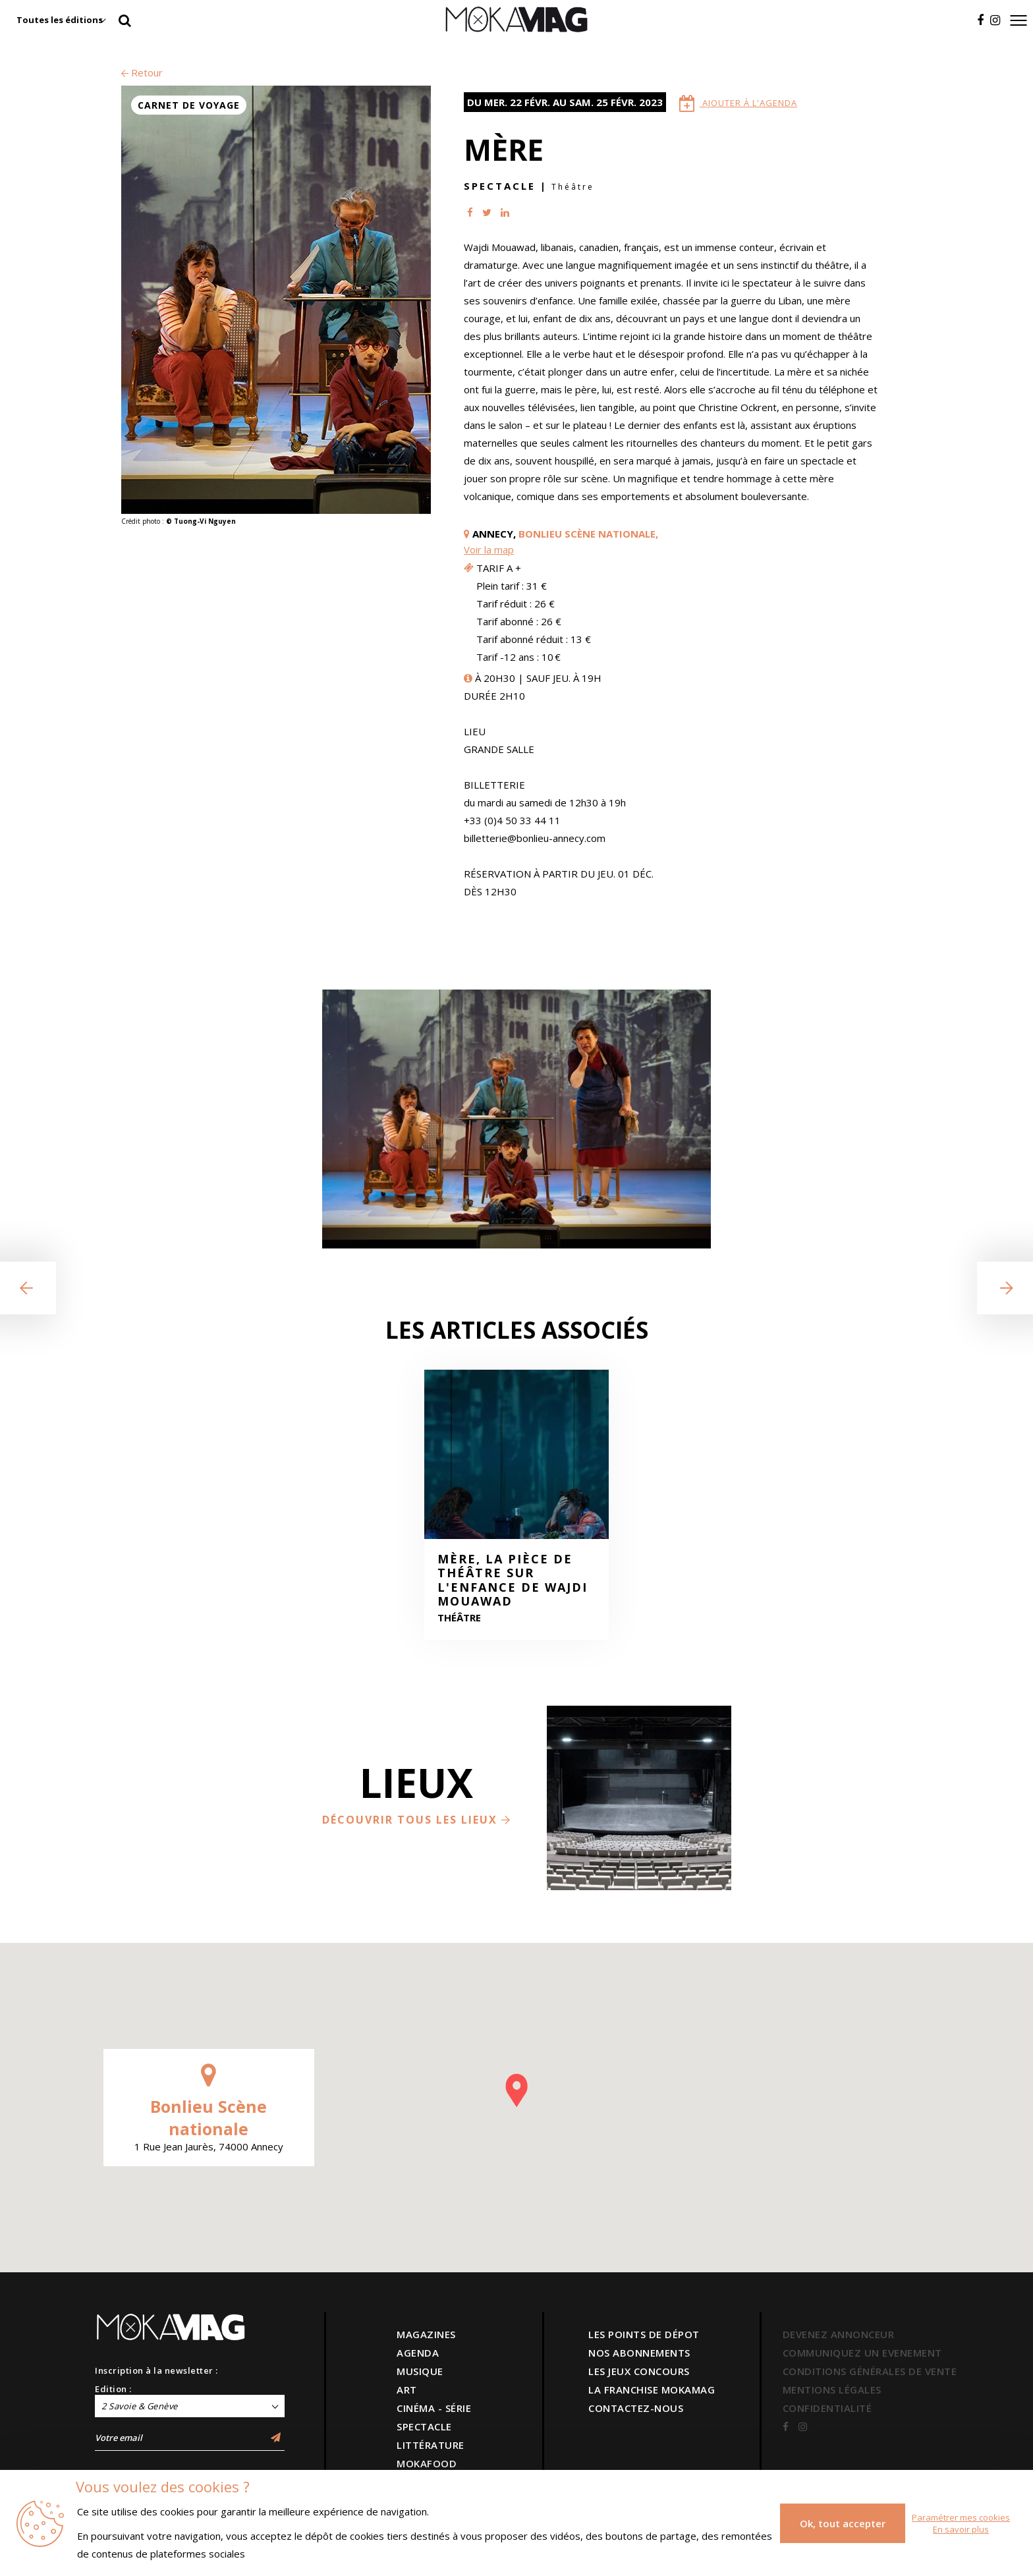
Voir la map (489, 549)
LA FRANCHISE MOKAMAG (651, 2389)
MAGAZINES (426, 2334)
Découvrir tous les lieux (416, 1819)
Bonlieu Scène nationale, (588, 533)
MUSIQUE (420, 2371)
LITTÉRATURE (430, 2444)
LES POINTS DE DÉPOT (644, 2334)
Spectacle (500, 185)
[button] (516, 2090)
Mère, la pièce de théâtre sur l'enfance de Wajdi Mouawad (512, 1580)
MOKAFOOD (427, 2463)
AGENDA (418, 2352)
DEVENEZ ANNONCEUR (839, 2334)
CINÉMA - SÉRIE (434, 2408)
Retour (142, 72)
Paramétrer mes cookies (961, 2517)
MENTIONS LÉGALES (832, 2389)
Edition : (113, 2389)
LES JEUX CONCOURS (639, 2371)
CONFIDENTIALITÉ (827, 2408)
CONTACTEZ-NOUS (635, 2408)
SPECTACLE (424, 2426)
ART (407, 2389)
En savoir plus (961, 2529)
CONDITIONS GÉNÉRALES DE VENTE (870, 2371)
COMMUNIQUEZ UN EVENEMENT (862, 2352)
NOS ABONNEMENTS (639, 2352)
